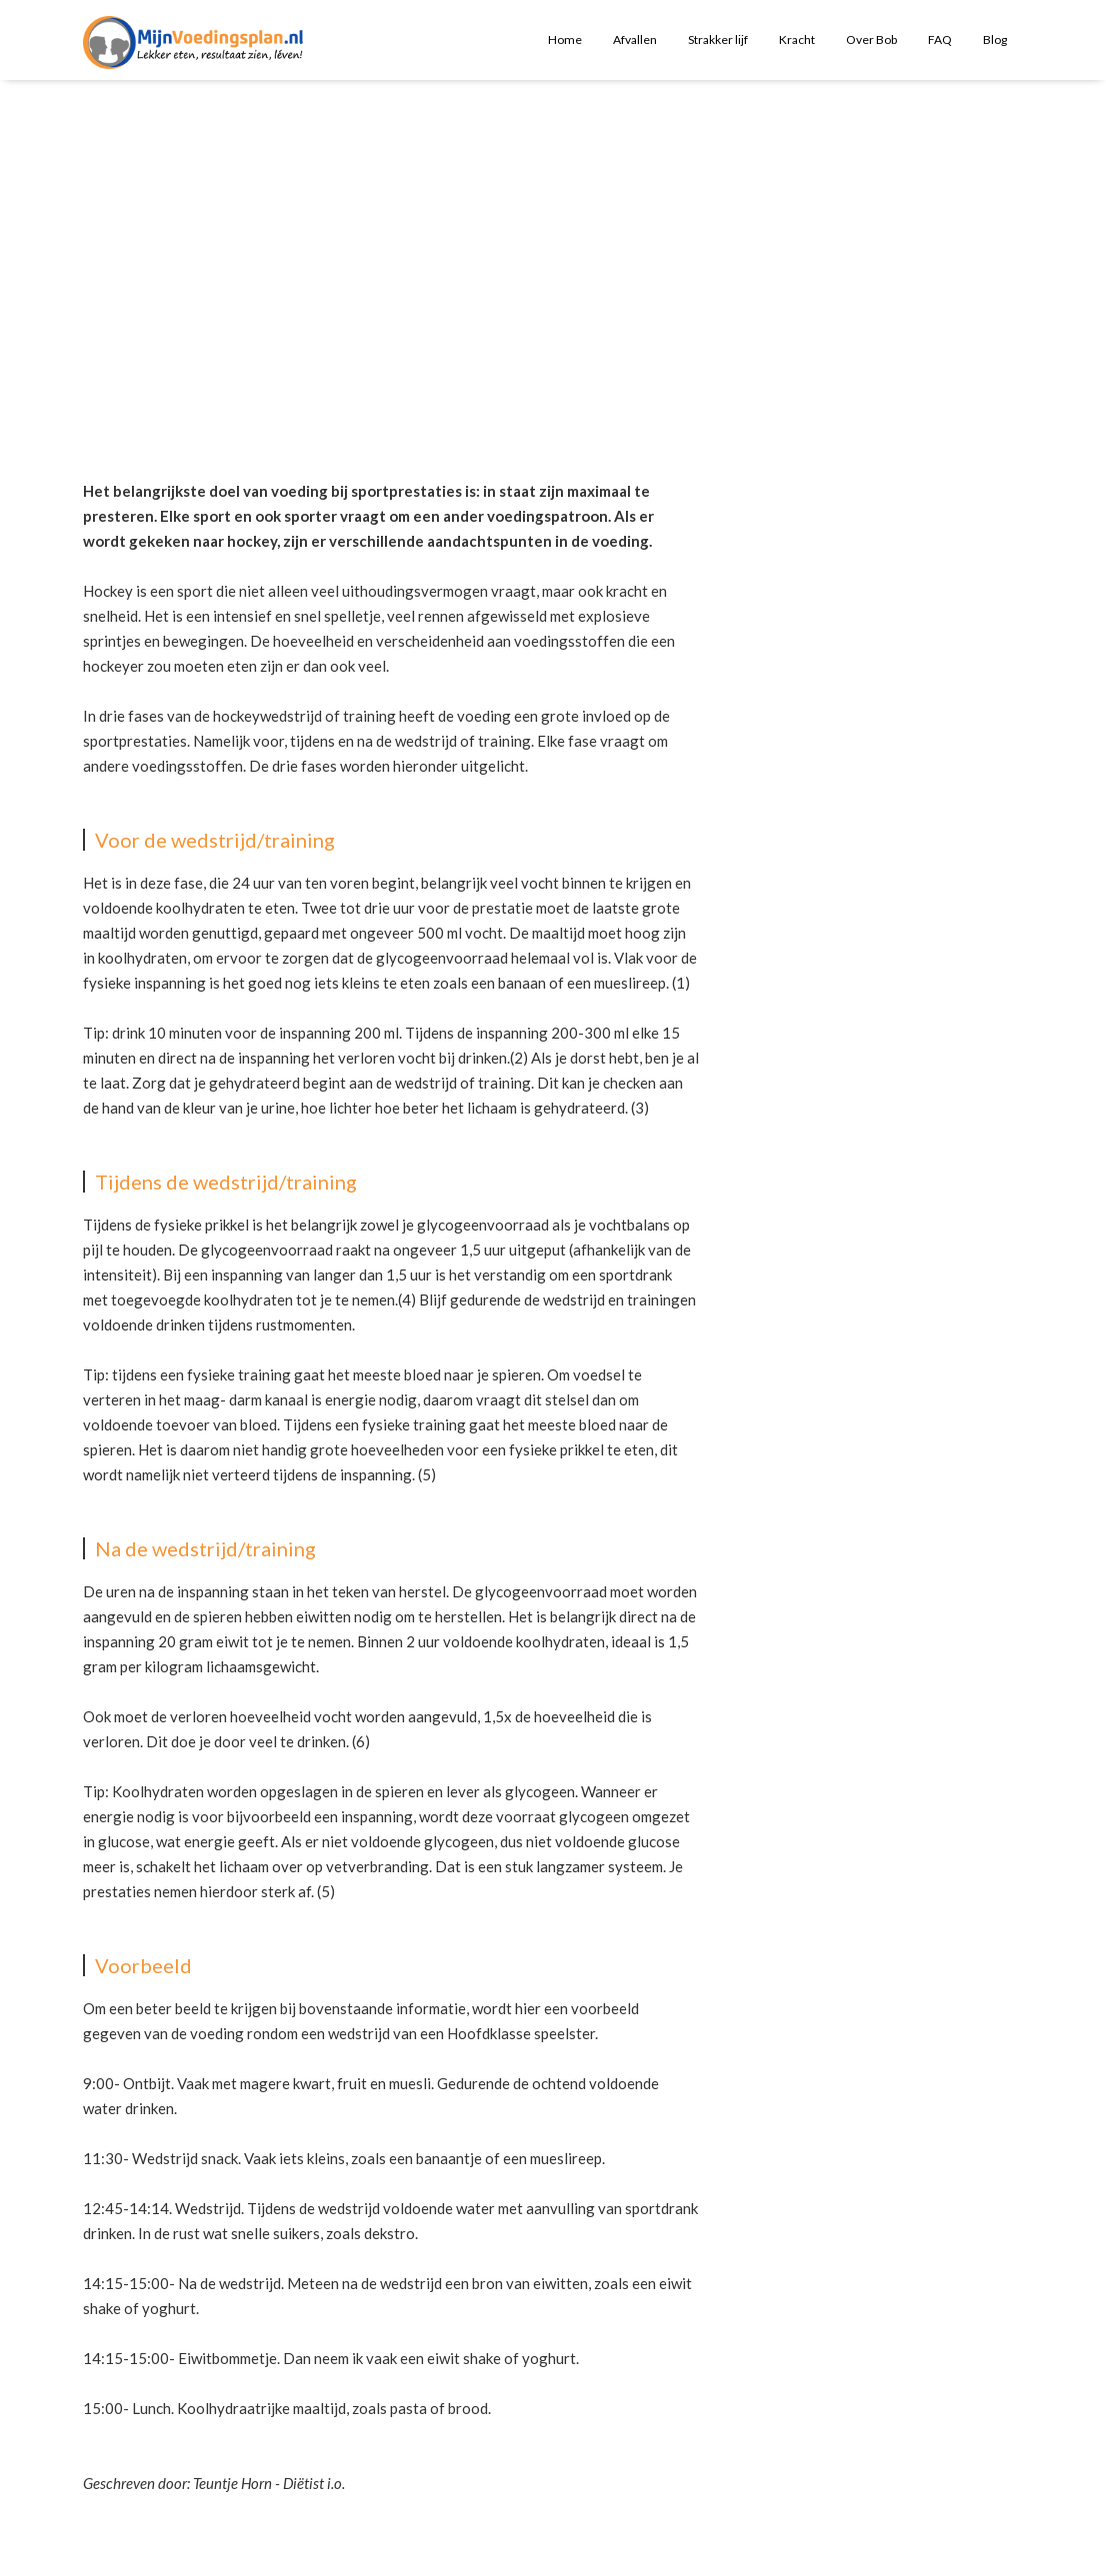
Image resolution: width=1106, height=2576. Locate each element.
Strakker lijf (718, 39)
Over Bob (871, 39)
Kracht (797, 39)
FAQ (940, 39)
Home (565, 39)
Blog (995, 39)
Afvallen (635, 39)
